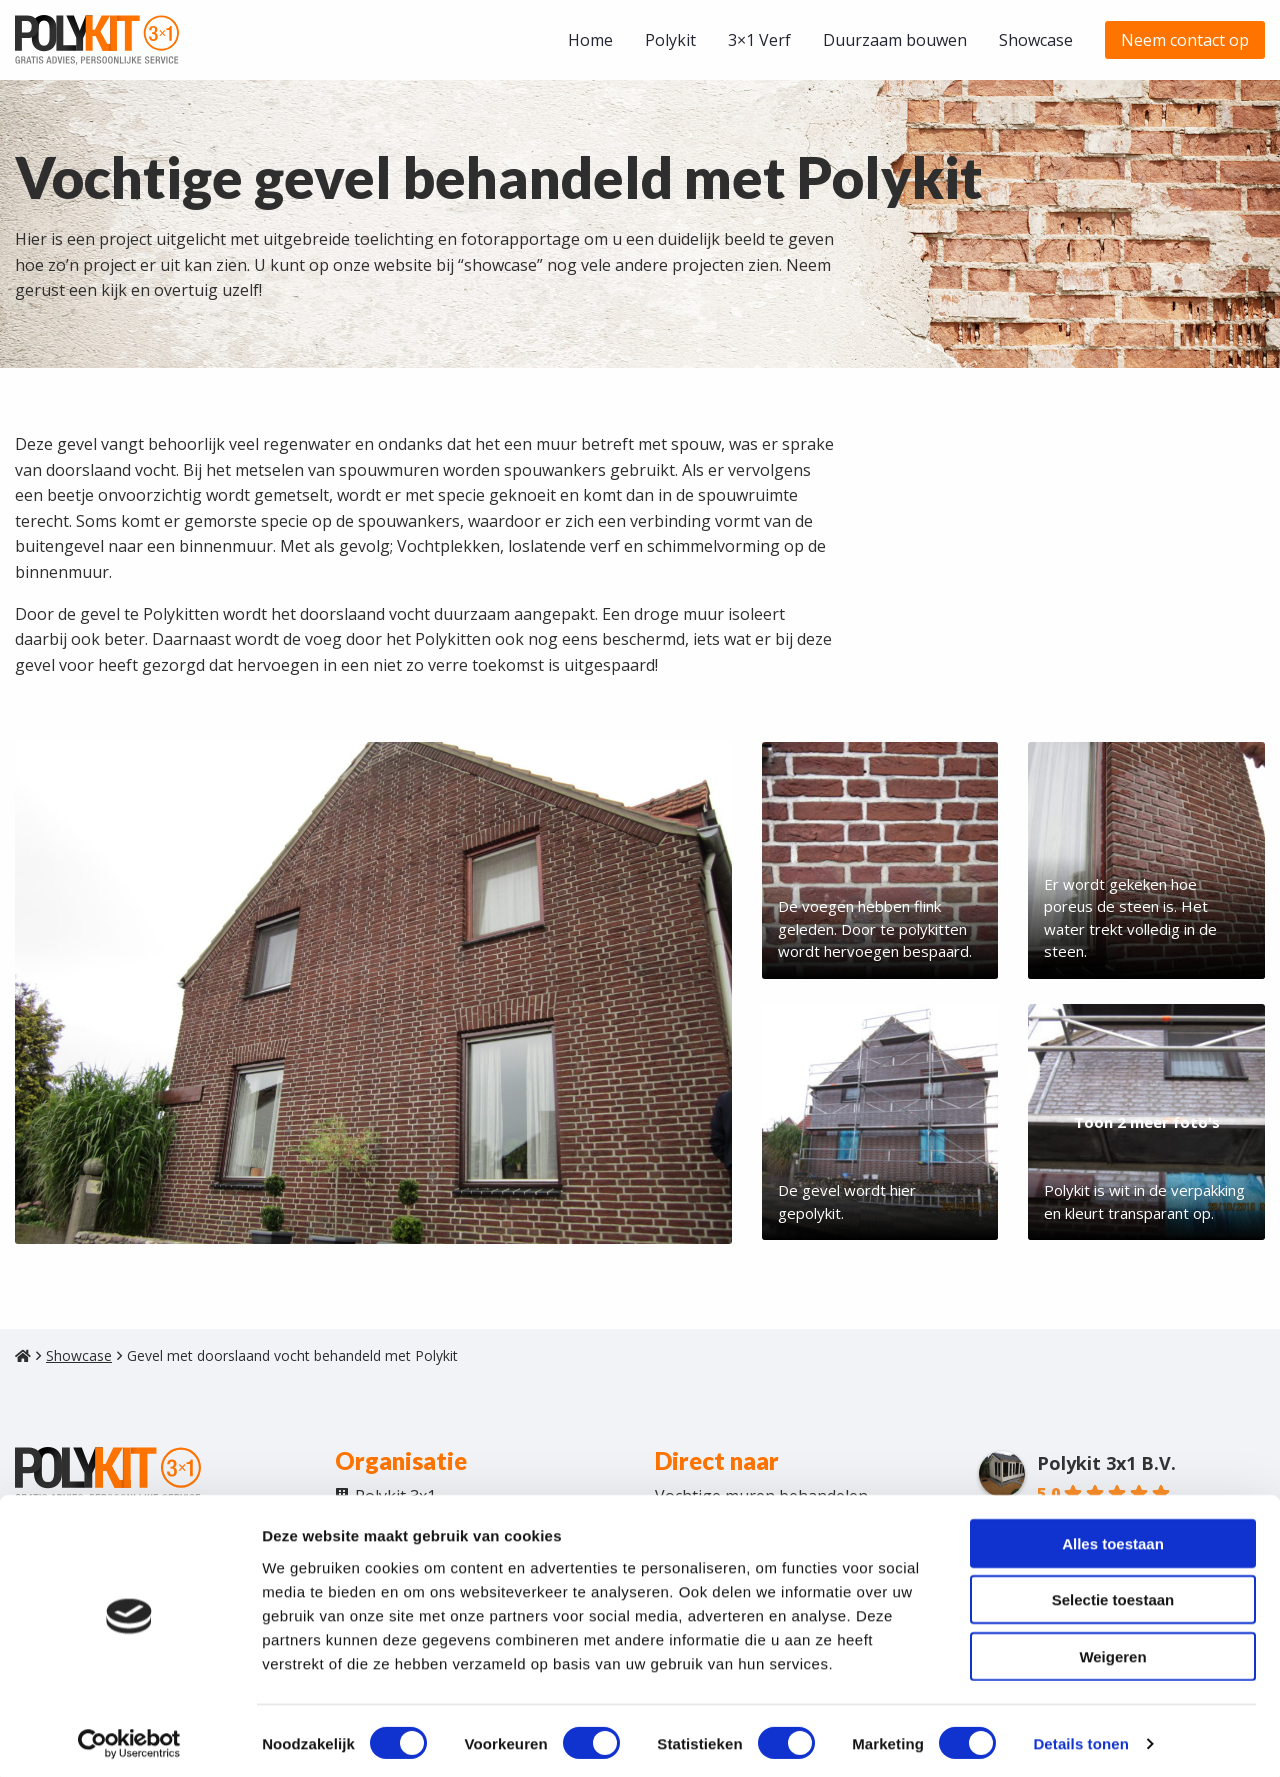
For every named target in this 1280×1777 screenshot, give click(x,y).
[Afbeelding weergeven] (373, 993)
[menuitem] (590, 40)
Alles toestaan (1113, 1536)
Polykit (670, 40)
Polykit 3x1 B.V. (1106, 1474)
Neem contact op (1185, 40)
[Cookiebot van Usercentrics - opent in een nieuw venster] (129, 1738)
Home (590, 40)
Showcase (1036, 40)
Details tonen (1080, 1737)
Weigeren (1112, 1649)
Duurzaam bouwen (895, 40)
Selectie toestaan (1113, 1593)
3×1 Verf (759, 40)
